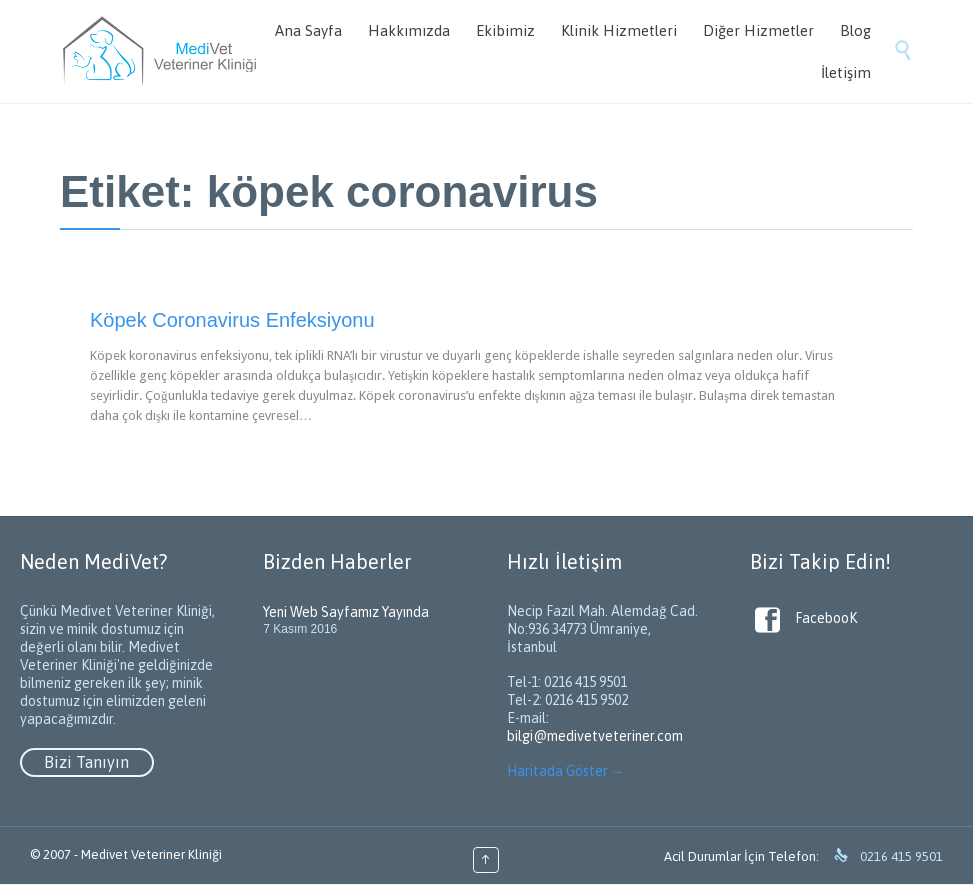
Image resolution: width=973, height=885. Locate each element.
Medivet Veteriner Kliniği (151, 854)
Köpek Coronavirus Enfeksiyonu (232, 320)
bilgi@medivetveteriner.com (595, 736)
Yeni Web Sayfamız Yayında (346, 612)
